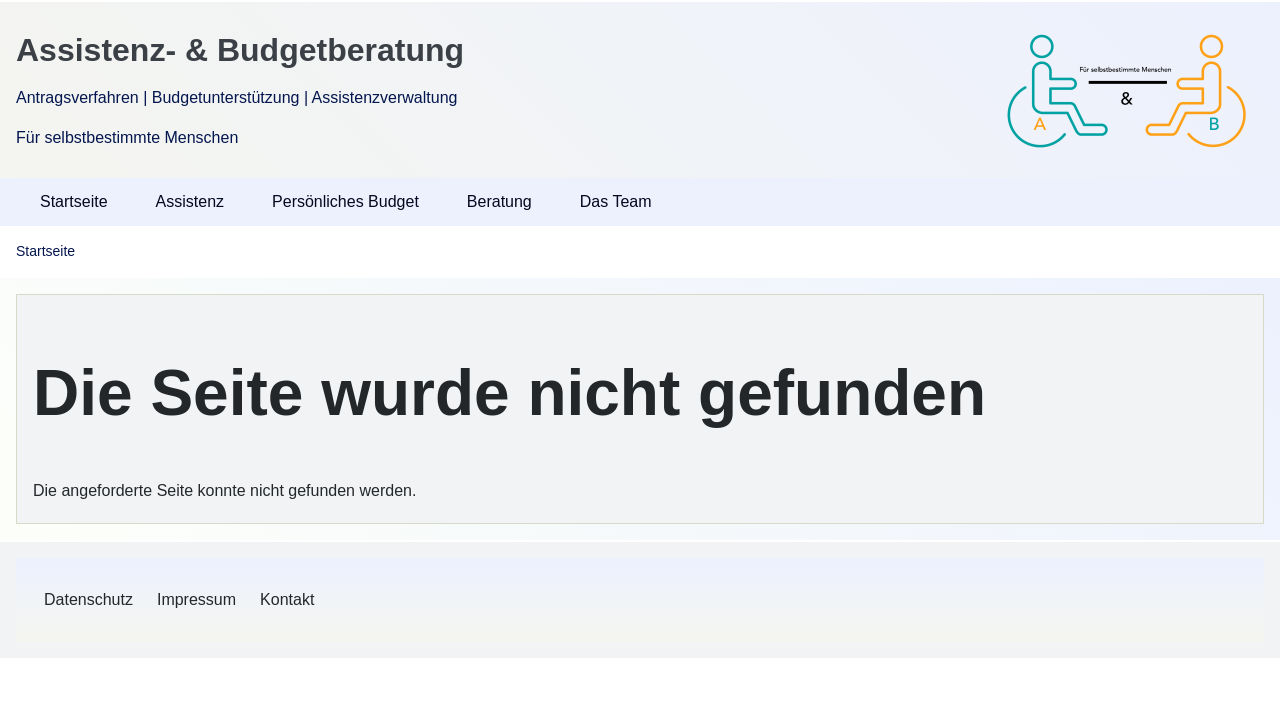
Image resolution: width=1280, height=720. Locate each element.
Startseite (45, 251)
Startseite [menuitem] (74, 201)
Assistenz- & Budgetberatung (240, 50)
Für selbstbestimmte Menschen (127, 137)
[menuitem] (88, 600)
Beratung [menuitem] (499, 201)
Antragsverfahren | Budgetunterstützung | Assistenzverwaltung (236, 97)
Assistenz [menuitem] (190, 201)
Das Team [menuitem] (616, 201)
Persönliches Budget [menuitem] (345, 201)
